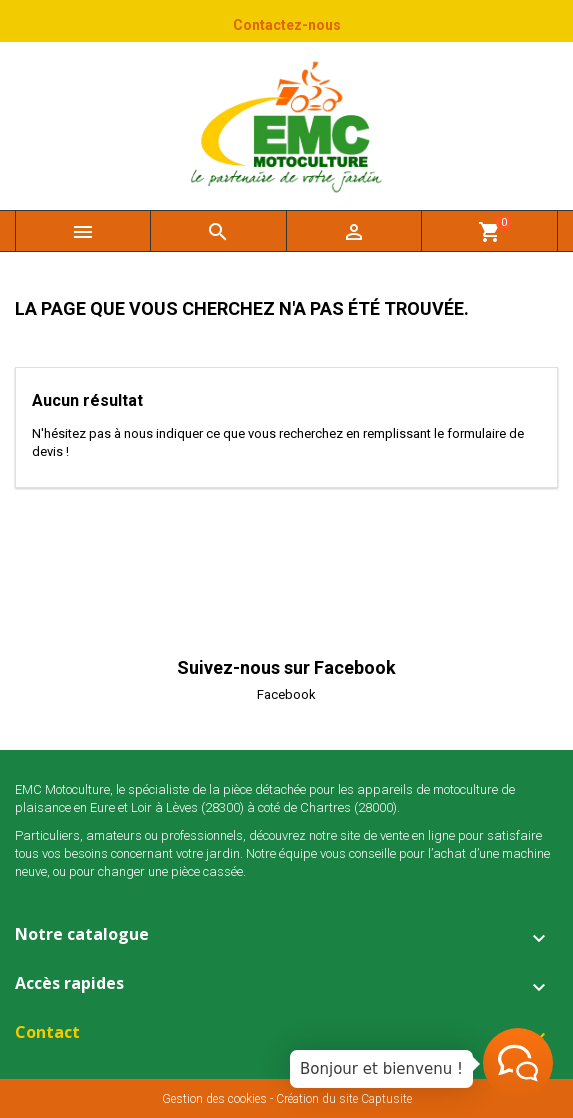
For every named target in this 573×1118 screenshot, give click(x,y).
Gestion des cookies (214, 1099)
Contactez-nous (287, 25)
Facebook (286, 694)
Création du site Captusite (344, 1099)
